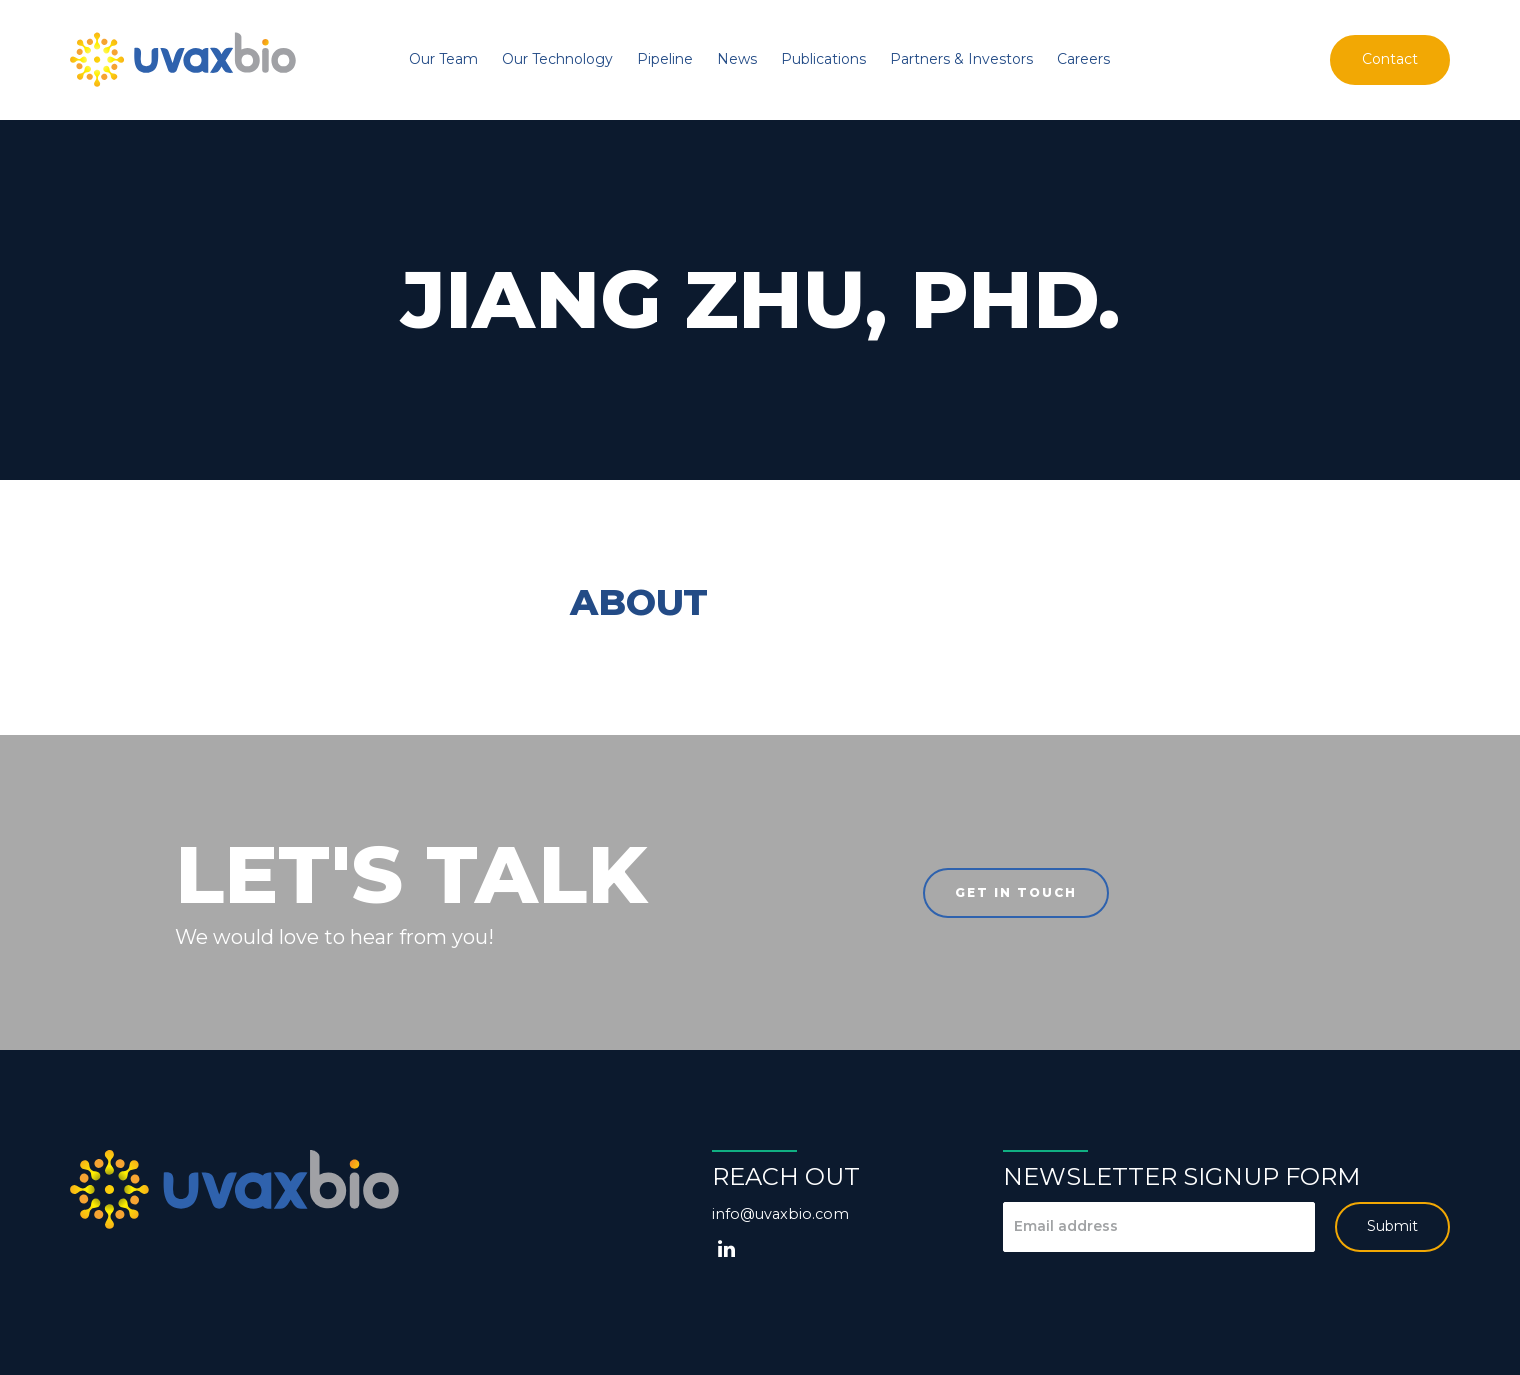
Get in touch (1016, 892)
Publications (823, 59)
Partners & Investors (961, 59)
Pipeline (665, 59)
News (737, 59)
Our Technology (557, 59)
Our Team (443, 59)
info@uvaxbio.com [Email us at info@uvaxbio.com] (780, 1214)
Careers (1083, 59)
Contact (1390, 59)
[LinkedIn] (727, 1249)
